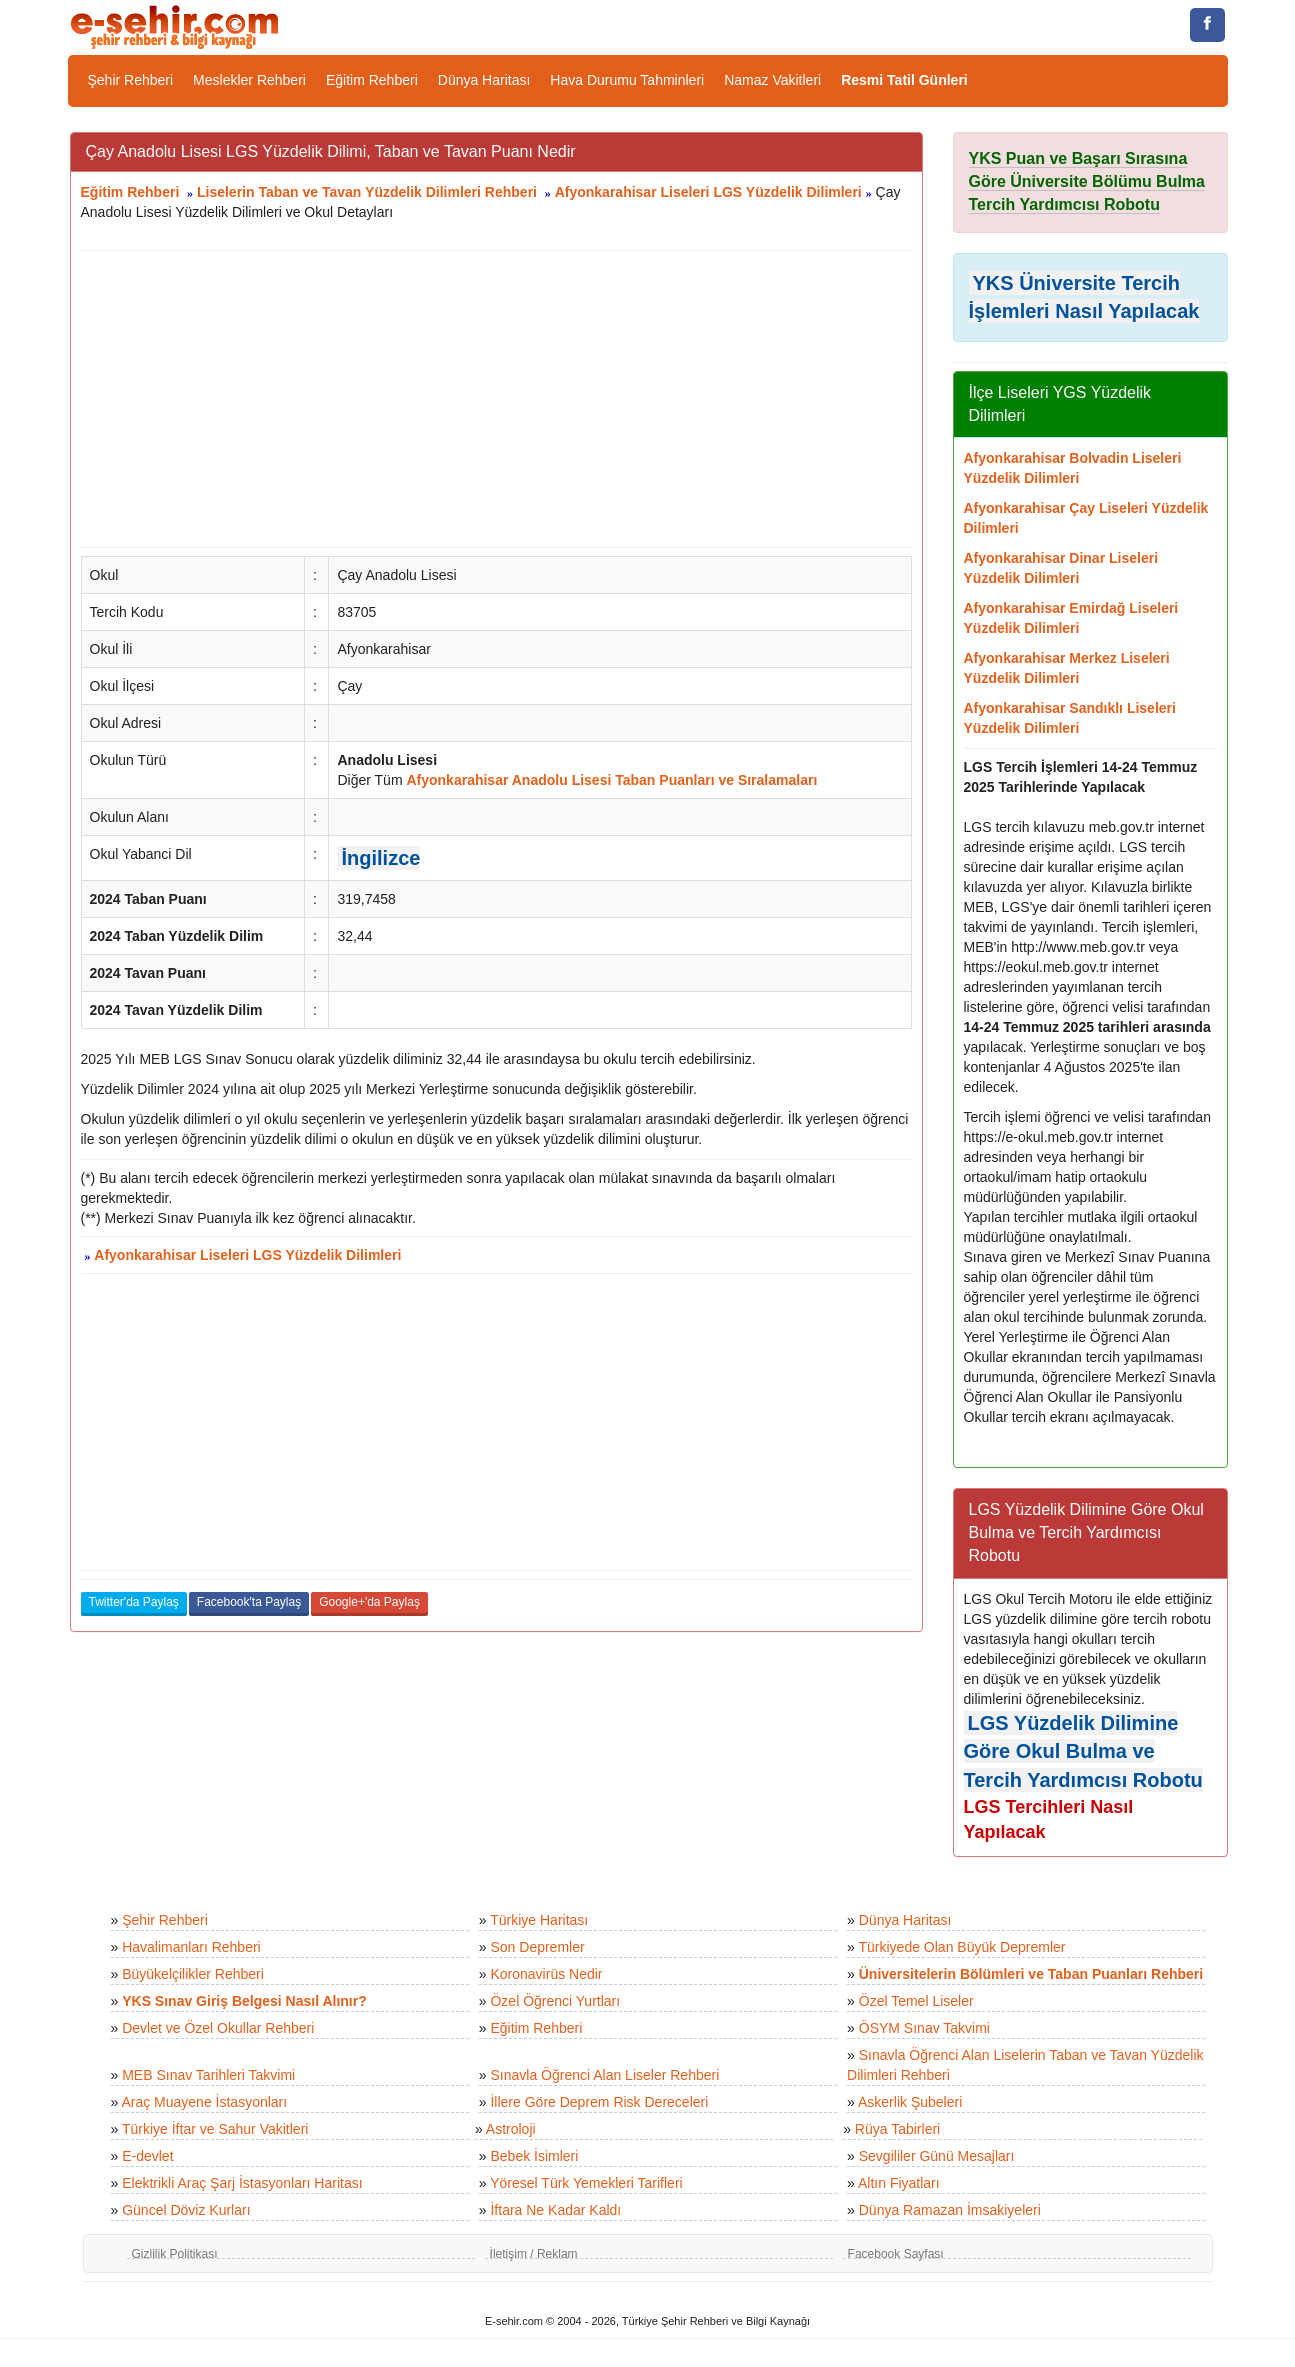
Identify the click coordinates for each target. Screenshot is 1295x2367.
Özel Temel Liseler (916, 2001)
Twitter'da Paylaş (134, 1602)
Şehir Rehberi (131, 80)
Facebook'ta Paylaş (249, 1602)
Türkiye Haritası (539, 1920)
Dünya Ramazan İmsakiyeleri (950, 2210)
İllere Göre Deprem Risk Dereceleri (599, 2102)
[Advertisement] (496, 399)
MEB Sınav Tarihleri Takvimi (208, 2075)
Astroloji (511, 2129)
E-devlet (147, 2156)
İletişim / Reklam (534, 2254)
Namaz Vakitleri (772, 80)
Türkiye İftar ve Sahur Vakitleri (215, 2129)
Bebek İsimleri (534, 2156)
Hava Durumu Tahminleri (627, 80)
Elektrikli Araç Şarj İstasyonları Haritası (242, 2183)
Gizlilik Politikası (175, 2254)
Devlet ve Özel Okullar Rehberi (218, 2028)
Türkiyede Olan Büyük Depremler (962, 1947)
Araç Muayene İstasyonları (204, 2102)
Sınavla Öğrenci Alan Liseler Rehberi (604, 2075)
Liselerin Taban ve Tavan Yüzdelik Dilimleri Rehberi (367, 192)
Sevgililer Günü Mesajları (937, 2156)
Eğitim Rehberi (372, 80)
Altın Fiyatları (899, 2183)
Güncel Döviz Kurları (186, 2210)
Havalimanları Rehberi (191, 1947)
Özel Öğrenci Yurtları (555, 2001)
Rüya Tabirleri (897, 2129)
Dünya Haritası (484, 80)
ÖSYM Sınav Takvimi (924, 2028)
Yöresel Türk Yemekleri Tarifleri (586, 2183)
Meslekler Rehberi (249, 80)
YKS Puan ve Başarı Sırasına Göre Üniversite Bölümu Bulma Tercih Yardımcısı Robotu (1087, 181)
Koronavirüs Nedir (546, 1974)
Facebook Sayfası (896, 2254)
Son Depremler (537, 1947)
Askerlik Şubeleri (910, 2102)
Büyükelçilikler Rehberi (193, 1974)
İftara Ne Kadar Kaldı (555, 2210)
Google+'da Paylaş (369, 1602)
